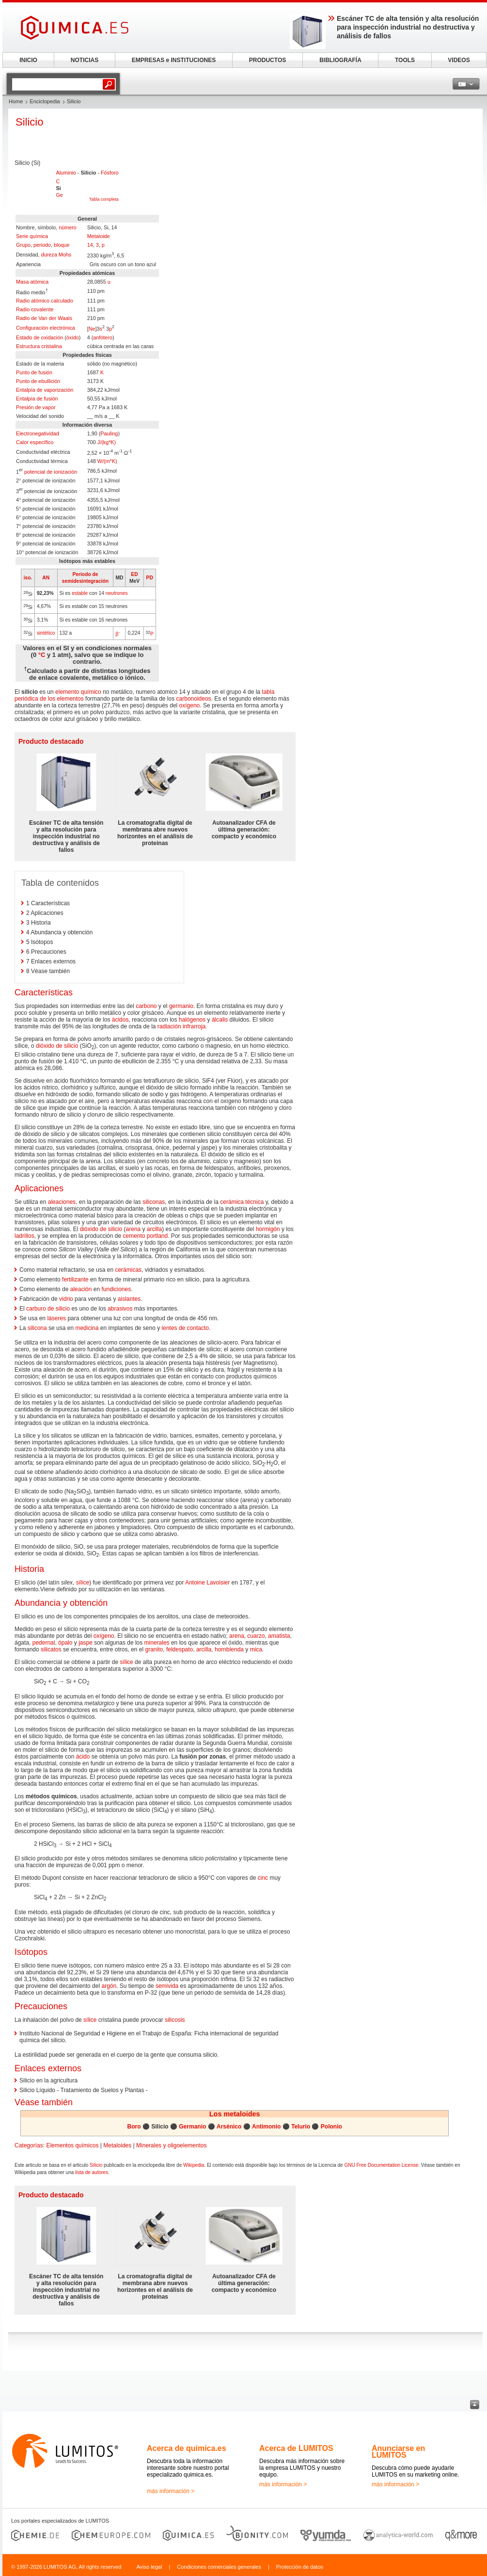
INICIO (28, 60)
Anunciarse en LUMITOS (398, 2451)
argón (108, 1986)
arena (133, 1229)
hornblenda (229, 1649)
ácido (83, 1756)
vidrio (66, 1299)
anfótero (102, 337)
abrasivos (120, 1308)
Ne (92, 329)
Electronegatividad (37, 433)
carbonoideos (193, 698)
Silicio (96, 2165)
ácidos (120, 1019)
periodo (42, 245)
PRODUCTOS (267, 60)
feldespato (179, 1649)
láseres (56, 1318)
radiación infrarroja (181, 1026)
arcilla (154, 1229)
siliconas (153, 1202)
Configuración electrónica (45, 328)
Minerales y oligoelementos (171, 2145)
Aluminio (66, 173)
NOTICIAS (84, 60)
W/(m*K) (107, 461)
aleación (81, 1289)
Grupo (23, 245)
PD (149, 577)
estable (80, 593)
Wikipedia (193, 2165)
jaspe (86, 1642)
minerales (157, 1642)
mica (256, 1649)
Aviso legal (149, 2567)
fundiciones (116, 1289)
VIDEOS (459, 60)
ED (134, 574)
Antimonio (266, 2126)
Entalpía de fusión (37, 398)
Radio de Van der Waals (44, 318)
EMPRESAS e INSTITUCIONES (174, 60)
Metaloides (117, 2145)
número (68, 227)
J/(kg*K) (106, 442)
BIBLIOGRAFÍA (340, 60)
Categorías (29, 2145)
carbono (146, 1006)
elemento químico (78, 691)
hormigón (268, 1229)
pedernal (43, 1642)
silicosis (175, 2019)
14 (90, 245)
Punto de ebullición (38, 381)
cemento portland (145, 1235)
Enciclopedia (45, 101)
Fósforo (110, 173)
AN (45, 577)
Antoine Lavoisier (207, 1582)
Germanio (192, 2126)
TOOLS (405, 60)
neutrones (117, 593)
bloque (61, 245)
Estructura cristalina (39, 346)
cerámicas (128, 1269)
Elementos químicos (72, 2145)
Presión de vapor (36, 407)
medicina (86, 1328)
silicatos (51, 1649)
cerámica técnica (242, 1202)
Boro (134, 2126)
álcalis (220, 1019)
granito (154, 1649)
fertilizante (75, 1279)
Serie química (32, 236)
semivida (167, 1986)
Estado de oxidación (39, 337)
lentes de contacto (185, 1328)
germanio (181, 1006)
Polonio (331, 2126)
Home (16, 101)
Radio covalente (34, 309)
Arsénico (229, 2126)
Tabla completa (104, 199)
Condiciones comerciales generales (219, 2567)
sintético (46, 633)
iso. (28, 577)
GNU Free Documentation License (381, 2165)
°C (42, 654)
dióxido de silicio (57, 1045)
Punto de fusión (34, 372)
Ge (59, 195)
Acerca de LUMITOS (296, 2448)
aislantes (129, 1299)
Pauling (109, 433)
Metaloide (98, 236)
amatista (279, 1635)
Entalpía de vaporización (44, 390)
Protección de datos (299, 2567)
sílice (82, 1582)
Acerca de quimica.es (186, 2448)
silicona (37, 1328)
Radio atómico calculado (44, 301)
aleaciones (62, 1202)
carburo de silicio (48, 1308)
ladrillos (24, 1235)
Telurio (300, 2126)
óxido (72, 337)
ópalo (65, 1642)
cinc (263, 1877)
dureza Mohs (56, 254)
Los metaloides (234, 2114)
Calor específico (34, 442)
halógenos (192, 1019)
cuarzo (256, 1635)
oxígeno (189, 705)
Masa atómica (32, 282)
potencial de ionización (50, 472)
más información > (170, 2491)
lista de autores (91, 2172)
